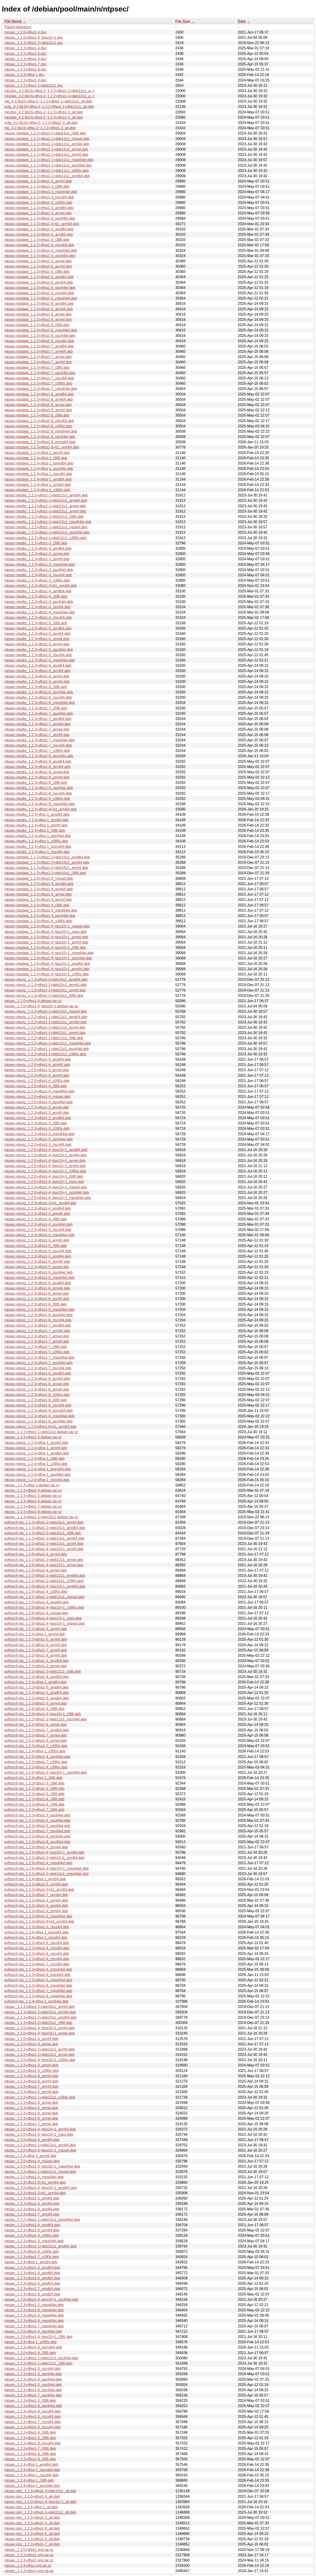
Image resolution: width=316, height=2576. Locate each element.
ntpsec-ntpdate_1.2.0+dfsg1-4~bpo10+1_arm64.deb (46, 969)
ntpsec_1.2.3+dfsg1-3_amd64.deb (32, 2268)
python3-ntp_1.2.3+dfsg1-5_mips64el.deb (38, 1980)
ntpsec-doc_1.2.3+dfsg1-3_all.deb (32, 2518)
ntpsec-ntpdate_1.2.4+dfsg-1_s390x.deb (37, 490)
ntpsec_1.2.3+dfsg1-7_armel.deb (31, 2124)
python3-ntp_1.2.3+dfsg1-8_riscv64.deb (36, 1959)
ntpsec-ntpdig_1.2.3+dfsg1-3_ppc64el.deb (38, 570)
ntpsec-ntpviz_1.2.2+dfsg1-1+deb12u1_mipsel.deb (45, 1011)
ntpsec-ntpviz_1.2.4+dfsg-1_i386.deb (34, 1458)
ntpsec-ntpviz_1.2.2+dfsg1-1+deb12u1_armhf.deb (45, 1033)
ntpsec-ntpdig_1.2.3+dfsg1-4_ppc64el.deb (38, 602)
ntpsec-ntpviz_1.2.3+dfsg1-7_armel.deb (36, 1336)
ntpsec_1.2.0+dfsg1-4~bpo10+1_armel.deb (39, 2033)
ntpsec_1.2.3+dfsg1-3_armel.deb (31, 2103)
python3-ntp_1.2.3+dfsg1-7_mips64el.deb (38, 1991)
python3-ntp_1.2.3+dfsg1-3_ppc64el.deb (37, 1815)
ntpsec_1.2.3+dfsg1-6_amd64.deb (32, 2278)
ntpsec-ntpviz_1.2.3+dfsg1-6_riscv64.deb (37, 1320)
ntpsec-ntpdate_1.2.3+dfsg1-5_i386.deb (36, 272)
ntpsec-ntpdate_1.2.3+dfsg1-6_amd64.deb (39, 304)
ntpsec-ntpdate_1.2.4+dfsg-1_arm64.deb (37, 485)
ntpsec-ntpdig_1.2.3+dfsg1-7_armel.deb (36, 729)
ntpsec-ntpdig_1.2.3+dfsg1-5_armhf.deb (36, 644)
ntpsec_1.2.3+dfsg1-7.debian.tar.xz (33, 1506)
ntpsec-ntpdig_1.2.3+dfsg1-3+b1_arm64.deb (40, 586)
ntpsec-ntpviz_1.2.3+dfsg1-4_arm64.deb (37, 1214)
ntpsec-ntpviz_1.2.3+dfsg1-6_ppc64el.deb (38, 1315)
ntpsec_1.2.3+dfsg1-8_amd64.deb (32, 2294)
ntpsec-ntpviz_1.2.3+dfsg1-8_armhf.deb (36, 1389)
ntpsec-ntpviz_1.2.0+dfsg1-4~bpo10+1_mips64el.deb (47, 1198)
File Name (13, 21)
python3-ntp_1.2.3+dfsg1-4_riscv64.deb (36, 1948)
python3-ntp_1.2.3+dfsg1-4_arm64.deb (36, 1900)
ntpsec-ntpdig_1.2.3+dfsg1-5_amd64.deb (37, 628)
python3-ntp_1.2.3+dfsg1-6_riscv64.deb (36, 1954)
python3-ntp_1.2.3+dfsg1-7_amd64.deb (36, 1730)
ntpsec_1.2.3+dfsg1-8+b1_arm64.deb (35, 2182)
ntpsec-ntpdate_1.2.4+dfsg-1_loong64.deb (38, 463)
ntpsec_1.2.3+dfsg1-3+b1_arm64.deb (35, 2193)
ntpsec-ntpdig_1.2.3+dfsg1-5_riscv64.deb (38, 655)
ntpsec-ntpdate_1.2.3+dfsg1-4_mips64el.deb (40, 250)
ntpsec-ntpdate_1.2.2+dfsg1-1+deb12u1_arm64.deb (46, 144)
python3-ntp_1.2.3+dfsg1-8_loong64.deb (37, 1975)
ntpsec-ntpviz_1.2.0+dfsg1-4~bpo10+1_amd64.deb (46, 1150)
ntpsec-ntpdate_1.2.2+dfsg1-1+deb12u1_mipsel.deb (46, 139)
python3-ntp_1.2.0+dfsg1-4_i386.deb (34, 1709)
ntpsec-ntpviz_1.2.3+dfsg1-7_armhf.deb (36, 1341)
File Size (182, 21)
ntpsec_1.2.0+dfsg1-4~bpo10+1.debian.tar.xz (41, 1006)
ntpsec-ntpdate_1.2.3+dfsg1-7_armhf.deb (38, 362)
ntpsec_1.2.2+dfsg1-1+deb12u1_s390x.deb (39, 2097)
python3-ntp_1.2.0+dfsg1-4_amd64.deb (36, 1602)
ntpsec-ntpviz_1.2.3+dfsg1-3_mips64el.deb (39, 1134)
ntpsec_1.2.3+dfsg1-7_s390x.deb (31, 2257)
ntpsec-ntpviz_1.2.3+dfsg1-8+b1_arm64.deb (40, 1427)
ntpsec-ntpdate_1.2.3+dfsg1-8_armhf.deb (38, 410)
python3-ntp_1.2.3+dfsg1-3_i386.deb (34, 1783)
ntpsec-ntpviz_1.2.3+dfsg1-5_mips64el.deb (39, 1278)
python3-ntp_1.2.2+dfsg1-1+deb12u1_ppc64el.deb (45, 1719)
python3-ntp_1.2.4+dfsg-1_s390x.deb (34, 1751)
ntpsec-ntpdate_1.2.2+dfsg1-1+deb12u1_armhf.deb (46, 155)
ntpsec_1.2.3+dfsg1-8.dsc (25, 69)
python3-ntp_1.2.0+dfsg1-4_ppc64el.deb (37, 1757)
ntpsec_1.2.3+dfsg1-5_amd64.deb (32, 2283)
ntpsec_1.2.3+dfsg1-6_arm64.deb (31, 2204)
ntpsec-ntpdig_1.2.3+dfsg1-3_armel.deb (36, 554)
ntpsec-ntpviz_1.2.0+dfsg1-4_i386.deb (35, 1086)
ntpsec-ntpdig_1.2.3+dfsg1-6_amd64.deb (37, 665)
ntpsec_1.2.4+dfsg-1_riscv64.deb (31, 2475)
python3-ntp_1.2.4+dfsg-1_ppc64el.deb (36, 2001)
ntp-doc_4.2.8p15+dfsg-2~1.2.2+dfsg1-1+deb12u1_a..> (49, 91)
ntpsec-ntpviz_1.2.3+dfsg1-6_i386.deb (35, 1304)
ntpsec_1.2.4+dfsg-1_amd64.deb (31, 2465)
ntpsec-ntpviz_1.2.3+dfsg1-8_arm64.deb (37, 1379)
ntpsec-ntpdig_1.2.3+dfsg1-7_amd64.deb (37, 719)
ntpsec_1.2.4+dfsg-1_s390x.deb (30, 2342)
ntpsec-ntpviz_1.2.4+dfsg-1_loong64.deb (37, 1469)
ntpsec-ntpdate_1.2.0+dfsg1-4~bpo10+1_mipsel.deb (46, 926)
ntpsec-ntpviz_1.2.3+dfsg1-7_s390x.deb (36, 1352)
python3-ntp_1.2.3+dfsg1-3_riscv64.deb (36, 1927)
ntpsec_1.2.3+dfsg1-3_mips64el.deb (34, 2241)
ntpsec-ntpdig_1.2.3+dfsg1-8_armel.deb (36, 772)
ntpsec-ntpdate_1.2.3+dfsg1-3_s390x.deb (38, 203)
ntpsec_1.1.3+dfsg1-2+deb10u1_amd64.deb (40, 2017)
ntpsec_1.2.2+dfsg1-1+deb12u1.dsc (33, 85)
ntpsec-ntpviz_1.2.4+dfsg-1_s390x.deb (35, 1464)
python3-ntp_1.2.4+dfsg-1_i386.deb (33, 1778)
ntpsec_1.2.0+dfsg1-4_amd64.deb (32, 2225)
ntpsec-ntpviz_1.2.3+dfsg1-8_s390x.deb (36, 1395)
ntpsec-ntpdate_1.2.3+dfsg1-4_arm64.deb (38, 234)
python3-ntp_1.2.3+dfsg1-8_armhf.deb (35, 1655)
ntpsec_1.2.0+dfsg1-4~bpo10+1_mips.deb (38, 2134)
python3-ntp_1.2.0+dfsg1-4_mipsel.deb (36, 1613)
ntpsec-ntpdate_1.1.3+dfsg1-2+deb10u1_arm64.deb (46, 862)
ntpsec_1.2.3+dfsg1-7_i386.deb (30, 2448)
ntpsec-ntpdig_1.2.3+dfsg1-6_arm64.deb (37, 671)
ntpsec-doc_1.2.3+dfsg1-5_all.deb (32, 2539)
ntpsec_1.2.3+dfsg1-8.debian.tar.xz (33, 1512)
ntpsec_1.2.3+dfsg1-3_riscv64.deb (32, 2369)
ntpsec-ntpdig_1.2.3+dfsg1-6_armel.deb (36, 676)
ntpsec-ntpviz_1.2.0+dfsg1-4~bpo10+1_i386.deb (43, 1176)
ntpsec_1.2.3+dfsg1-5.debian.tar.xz (33, 1496)
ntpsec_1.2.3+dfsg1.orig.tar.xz (28, 2560)
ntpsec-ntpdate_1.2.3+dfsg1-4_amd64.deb (39, 229)
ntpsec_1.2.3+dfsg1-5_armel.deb (31, 2108)
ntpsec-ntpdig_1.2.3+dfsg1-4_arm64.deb (37, 607)
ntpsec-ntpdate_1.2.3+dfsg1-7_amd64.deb (39, 346)
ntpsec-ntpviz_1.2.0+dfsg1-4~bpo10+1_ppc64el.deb (46, 1192)
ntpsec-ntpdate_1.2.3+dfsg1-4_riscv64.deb (39, 245)
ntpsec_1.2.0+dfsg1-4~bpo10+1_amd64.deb (40, 2188)
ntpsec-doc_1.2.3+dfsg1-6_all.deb (32, 2534)
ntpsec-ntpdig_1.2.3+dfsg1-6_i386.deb (35, 687)
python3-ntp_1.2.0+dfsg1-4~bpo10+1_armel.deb (43, 1565)
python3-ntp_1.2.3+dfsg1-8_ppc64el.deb (37, 1842)
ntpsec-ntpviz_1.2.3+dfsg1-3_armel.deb (36, 1107)
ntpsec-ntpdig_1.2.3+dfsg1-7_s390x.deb (37, 751)
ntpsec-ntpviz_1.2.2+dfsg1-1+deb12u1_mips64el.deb (47, 1043)
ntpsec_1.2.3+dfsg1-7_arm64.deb (31, 2214)
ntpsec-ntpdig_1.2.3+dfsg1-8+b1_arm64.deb (40, 809)
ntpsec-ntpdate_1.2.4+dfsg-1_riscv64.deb (38, 474)
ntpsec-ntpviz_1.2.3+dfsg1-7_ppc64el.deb (38, 1363)
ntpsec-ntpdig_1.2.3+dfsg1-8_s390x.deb (37, 799)
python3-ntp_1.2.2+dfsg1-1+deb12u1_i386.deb (42, 1671)
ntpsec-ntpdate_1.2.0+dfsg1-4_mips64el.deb (40, 910)
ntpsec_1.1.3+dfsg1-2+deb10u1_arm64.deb (40, 2012)
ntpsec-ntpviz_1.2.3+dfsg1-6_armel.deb (36, 1293)
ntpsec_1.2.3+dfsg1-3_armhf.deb (31, 2065)
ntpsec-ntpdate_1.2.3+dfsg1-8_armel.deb (38, 405)
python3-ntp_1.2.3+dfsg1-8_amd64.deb (36, 1698)
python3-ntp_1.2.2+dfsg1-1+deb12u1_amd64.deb (44, 1576)
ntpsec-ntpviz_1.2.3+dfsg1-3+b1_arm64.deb (40, 1203)
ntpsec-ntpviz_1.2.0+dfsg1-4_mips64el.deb (39, 1091)
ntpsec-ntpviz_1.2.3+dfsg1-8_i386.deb (35, 1400)
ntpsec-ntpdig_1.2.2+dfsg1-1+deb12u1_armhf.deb (45, 511)
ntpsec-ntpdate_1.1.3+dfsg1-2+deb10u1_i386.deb (45, 873)
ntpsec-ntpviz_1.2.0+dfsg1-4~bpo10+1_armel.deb (45, 1161)
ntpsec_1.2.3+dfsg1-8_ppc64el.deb (33, 2406)
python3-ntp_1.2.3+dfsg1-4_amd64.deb (36, 1677)
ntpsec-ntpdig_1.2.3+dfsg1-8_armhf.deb (36, 777)
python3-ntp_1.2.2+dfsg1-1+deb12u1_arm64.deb (44, 1858)
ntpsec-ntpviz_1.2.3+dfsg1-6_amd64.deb (37, 1283)
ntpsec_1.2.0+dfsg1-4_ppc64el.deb (33, 2331)
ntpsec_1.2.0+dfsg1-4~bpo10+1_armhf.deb (39, 2028)
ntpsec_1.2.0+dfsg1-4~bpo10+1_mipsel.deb (40, 2150)
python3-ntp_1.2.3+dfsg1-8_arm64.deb (36, 1911)
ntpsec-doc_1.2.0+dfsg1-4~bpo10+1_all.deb (40, 2502)
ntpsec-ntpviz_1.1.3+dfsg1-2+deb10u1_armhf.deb (45, 990)
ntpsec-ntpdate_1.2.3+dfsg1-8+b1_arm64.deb (41, 447)
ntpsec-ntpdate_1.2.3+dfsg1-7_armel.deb (38, 357)
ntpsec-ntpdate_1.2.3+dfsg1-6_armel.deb (38, 314)
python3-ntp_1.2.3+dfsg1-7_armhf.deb (35, 1650)
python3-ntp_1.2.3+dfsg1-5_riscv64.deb (36, 1943)
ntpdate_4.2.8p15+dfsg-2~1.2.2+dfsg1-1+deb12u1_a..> (49, 96)
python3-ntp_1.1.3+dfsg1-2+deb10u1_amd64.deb (44, 1528)
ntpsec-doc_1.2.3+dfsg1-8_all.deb (32, 2528)
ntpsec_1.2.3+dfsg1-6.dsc (25, 59)
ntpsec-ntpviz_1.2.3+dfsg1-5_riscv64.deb (37, 1251)
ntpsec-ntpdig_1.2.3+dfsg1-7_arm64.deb (37, 724)
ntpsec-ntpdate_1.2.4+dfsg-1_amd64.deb (38, 479)
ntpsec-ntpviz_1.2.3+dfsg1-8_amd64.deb (37, 1373)
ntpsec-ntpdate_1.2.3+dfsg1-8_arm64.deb (38, 399)
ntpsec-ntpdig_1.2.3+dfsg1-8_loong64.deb (38, 756)
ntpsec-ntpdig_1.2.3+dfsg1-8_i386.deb (35, 783)
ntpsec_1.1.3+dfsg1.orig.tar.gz (29, 2571)
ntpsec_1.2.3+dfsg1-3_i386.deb (30, 2400)
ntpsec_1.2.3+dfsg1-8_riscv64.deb (32, 2443)
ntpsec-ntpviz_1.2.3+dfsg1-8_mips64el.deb (39, 1416)
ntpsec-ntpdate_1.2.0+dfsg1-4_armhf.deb (38, 900)
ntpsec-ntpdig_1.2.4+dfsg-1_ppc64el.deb (37, 836)
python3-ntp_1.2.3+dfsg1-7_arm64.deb (36, 1895)
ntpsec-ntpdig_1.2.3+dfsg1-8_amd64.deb (37, 761)
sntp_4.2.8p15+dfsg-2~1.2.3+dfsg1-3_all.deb (41, 123)
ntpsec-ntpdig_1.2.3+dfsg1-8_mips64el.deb (39, 804)
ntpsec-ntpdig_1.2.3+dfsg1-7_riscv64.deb (38, 745)
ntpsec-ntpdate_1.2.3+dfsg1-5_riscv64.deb (39, 293)
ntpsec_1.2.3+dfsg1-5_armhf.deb (31, 2092)
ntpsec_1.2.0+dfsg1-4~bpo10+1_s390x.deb (39, 2060)
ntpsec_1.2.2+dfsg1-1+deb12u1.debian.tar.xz (41, 1432)
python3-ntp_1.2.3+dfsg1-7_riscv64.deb (36, 1964)
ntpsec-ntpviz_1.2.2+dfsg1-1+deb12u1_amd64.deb (45, 1017)
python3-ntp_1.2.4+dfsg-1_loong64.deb (36, 1932)
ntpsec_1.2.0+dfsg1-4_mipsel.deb (32, 2161)
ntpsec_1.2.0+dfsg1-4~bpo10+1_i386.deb (38, 2337)
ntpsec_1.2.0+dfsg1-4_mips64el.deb (34, 2177)
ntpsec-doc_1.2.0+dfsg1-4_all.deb (32, 2496)
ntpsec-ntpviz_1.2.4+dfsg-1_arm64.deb (36, 1443)
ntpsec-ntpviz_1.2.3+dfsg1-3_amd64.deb (37, 1118)
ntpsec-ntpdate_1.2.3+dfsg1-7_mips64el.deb (40, 389)
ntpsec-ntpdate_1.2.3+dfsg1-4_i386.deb (36, 240)
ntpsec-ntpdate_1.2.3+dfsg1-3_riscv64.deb (39, 197)
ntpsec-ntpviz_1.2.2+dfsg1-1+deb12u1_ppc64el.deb (46, 1049)
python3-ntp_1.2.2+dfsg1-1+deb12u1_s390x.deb (44, 1581)
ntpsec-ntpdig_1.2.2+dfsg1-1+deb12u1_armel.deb (45, 506)
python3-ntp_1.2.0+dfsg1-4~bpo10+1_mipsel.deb (44, 1624)
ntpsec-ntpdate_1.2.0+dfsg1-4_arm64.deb (38, 889)
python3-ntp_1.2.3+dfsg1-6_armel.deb (35, 1725)
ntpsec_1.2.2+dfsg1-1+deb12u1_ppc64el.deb (41, 2358)
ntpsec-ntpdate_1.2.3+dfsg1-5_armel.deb (38, 261)
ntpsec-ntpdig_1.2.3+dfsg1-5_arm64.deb (37, 634)
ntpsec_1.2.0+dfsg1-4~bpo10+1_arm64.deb (40, 2129)
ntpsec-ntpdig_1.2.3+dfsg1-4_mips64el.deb (39, 612)
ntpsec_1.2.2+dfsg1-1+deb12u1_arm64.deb (40, 2145)
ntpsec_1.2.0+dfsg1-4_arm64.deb (31, 2140)
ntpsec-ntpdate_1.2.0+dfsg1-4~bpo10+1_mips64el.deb (49, 953)
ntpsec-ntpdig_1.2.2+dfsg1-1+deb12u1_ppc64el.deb (46, 532)
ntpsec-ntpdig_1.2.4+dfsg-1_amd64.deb (36, 814)
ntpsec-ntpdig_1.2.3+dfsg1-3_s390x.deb (37, 580)
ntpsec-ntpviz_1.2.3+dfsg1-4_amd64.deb (37, 1208)
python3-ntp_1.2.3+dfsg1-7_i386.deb (34, 1810)
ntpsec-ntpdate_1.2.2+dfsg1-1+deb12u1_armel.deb (46, 149)
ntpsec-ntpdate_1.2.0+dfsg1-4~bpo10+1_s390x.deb (46, 974)
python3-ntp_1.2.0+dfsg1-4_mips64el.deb (38, 1863)
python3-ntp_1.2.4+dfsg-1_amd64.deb (35, 1682)
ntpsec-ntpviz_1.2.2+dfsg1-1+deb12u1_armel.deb (44, 1027)
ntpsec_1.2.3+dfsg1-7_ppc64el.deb (33, 2395)
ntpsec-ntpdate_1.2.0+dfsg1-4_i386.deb (36, 905)
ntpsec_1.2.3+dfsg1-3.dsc (25, 80)
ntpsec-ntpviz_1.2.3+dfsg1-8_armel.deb (36, 1384)
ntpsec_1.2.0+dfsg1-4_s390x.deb (31, 2071)
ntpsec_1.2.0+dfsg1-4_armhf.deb (31, 2039)
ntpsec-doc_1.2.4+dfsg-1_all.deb (31, 2507)
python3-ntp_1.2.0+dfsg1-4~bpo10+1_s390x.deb (44, 1607)
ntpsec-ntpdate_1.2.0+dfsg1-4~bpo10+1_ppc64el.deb (48, 958)
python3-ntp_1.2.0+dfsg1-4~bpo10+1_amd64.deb (44, 1586)
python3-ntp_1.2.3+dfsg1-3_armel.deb (35, 1666)
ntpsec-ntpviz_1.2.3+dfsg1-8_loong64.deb (38, 1411)
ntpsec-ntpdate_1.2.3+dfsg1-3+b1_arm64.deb (41, 224)
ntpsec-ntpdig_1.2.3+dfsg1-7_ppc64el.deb (38, 713)
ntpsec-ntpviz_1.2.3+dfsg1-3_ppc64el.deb (38, 1139)
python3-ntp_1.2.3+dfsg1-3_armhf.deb (35, 1629)
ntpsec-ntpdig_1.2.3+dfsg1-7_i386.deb (35, 708)
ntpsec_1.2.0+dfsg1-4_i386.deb (30, 2353)
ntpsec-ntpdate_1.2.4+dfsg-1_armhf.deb (37, 453)
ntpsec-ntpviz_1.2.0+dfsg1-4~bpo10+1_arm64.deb (45, 1155)
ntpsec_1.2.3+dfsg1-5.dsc (25, 54)
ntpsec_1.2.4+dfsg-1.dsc (24, 75)
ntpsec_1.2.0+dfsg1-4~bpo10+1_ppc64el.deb (41, 2299)
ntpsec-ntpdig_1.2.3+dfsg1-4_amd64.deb (37, 591)
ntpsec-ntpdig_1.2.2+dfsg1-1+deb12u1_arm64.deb (45, 500)
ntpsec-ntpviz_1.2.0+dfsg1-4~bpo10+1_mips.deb (44, 1182)
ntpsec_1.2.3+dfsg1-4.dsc (25, 48)
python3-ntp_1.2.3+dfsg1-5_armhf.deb (35, 1639)
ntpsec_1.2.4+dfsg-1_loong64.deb (32, 2470)
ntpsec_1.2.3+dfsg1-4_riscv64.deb (32, 2411)
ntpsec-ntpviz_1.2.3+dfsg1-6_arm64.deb (37, 1288)
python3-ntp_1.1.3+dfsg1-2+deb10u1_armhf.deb (43, 1522)
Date (242, 21)
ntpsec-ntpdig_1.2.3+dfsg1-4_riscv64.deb (38, 617)
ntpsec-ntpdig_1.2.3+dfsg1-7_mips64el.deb (39, 740)
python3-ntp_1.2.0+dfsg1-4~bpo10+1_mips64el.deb (46, 1868)
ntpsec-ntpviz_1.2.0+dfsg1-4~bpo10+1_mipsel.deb (45, 1187)
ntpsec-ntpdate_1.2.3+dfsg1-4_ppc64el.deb (39, 256)
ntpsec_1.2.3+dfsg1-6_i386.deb (30, 2454)
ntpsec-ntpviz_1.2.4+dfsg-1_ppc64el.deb (37, 1475)
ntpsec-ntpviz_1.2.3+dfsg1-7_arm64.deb (37, 1331)
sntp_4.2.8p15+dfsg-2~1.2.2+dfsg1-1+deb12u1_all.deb (49, 107)
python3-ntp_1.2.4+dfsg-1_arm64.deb (35, 1879)
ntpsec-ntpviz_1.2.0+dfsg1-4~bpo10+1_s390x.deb (45, 1171)
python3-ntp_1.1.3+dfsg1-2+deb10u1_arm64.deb (44, 1538)
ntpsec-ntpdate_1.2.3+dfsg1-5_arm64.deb (38, 282)
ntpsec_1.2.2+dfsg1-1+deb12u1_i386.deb (38, 2363)
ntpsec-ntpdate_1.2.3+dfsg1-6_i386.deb (36, 325)
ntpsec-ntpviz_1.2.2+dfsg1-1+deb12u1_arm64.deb (45, 1022)
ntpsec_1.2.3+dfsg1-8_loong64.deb (33, 2347)
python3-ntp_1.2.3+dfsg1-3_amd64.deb (36, 1661)
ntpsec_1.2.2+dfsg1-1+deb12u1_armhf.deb (39, 2049)
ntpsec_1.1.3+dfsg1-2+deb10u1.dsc (33, 43)
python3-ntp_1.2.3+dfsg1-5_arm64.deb (36, 1884)
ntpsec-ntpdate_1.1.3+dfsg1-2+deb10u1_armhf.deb (46, 868)
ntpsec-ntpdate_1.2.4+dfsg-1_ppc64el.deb (38, 469)
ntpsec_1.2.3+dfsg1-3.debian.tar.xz (33, 1437)
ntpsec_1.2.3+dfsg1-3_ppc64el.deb (33, 2374)
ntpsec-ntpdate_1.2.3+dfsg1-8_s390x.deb (38, 426)
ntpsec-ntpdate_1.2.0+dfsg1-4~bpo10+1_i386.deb (45, 948)
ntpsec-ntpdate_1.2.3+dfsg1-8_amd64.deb (39, 394)
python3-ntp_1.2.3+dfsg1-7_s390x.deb (35, 1762)
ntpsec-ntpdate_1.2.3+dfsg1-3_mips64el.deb (40, 192)
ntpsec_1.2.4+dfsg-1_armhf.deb (30, 2156)
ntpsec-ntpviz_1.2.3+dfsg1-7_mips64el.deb (39, 1357)
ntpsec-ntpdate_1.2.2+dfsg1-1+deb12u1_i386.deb (45, 133)
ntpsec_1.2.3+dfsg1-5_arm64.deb (31, 2198)
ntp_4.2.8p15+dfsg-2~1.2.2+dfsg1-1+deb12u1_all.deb (48, 101)
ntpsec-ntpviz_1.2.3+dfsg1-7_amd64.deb (37, 1325)
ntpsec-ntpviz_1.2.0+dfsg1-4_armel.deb (36, 1070)
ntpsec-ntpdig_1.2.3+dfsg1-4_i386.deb (35, 596)
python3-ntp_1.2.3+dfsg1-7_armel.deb (35, 1735)
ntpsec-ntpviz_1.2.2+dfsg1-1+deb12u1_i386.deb (43, 1038)
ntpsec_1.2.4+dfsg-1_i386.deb (29, 2480)
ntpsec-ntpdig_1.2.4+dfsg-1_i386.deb (34, 831)
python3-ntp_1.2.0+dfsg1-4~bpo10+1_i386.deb (42, 1714)
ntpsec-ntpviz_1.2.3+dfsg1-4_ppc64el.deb (38, 1224)
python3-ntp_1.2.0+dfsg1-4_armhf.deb (35, 1554)
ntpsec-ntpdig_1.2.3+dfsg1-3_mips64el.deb (39, 564)
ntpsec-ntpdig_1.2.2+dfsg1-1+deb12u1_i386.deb (43, 517)
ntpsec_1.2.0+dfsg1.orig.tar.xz (28, 2550)
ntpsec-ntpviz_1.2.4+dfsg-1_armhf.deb (35, 1448)
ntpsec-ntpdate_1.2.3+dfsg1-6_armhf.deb (38, 320)
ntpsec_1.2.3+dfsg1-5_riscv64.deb (32, 2417)
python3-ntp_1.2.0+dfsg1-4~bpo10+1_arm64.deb (44, 1852)
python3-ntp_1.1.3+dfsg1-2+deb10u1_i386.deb (42, 1533)
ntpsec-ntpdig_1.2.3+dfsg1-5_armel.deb (36, 639)
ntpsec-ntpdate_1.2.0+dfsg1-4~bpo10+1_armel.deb (46, 937)
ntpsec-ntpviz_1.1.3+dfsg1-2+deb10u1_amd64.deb (45, 979)
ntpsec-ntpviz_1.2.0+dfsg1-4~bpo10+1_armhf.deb (45, 1166)
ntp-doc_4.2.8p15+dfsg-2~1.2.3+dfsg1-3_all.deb (43, 112)
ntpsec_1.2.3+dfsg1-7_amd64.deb (32, 2289)
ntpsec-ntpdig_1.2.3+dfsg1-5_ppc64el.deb (38, 650)
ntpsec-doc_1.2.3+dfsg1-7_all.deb (32, 2544)
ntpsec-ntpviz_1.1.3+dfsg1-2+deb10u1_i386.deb (43, 996)
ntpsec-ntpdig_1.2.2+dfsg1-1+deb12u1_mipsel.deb (45, 527)
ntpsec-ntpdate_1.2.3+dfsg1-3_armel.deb (38, 213)
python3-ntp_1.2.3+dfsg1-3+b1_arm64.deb (39, 1890)
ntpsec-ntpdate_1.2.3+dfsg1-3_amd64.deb (39, 208)
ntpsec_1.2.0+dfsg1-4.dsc (25, 32)
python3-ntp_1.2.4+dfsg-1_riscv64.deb (35, 1938)
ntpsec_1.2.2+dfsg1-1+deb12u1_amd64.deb (40, 2246)
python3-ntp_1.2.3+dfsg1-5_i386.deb (34, 1794)
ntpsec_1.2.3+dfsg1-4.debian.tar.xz (33, 1490)
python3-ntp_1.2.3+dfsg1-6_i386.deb (34, 1799)
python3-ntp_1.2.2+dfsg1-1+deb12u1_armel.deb (43, 1560)
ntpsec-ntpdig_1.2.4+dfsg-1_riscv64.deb (37, 852)
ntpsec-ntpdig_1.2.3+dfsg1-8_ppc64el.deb (38, 788)
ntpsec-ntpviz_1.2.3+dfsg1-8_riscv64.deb (37, 1405)
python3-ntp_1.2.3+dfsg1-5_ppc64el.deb (37, 1826)
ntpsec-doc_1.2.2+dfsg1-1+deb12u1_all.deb (40, 2512)
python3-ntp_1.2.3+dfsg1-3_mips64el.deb (38, 1916)
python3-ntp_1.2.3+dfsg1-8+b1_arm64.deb (39, 1921)
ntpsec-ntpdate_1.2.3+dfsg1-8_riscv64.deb (39, 421)
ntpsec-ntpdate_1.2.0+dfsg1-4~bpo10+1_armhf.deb (46, 942)
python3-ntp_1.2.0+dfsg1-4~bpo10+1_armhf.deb (43, 1549)
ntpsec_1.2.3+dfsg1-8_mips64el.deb (34, 2310)
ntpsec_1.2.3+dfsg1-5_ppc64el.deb (33, 2385)
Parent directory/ (17, 27)
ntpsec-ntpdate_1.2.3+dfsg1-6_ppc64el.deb (39, 336)
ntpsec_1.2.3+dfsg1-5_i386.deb (30, 2438)
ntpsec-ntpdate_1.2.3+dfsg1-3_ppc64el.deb (39, 218)
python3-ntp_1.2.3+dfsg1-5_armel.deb (35, 1703)
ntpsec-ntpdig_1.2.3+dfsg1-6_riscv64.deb (38, 697)
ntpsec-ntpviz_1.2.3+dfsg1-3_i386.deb (35, 1123)
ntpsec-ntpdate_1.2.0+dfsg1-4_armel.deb (38, 894)
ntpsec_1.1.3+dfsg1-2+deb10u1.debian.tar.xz (41, 1517)
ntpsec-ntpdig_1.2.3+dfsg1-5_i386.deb (35, 623)
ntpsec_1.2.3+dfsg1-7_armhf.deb (31, 2086)
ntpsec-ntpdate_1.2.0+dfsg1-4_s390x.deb (38, 921)
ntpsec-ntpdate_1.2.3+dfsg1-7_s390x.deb (38, 383)
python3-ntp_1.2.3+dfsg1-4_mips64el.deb (38, 1969)
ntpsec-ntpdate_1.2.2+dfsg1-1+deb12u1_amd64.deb (47, 176)
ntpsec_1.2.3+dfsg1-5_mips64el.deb (34, 2305)
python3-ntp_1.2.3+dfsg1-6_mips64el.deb (38, 1985)
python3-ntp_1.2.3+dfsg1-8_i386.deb (34, 1804)
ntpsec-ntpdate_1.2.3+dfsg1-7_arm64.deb (38, 351)
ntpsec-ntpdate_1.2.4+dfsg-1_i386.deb (35, 458)
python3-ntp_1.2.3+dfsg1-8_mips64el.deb (38, 1996)
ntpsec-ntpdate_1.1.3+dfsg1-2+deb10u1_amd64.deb (47, 857)
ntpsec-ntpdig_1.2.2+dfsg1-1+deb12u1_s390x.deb (45, 538)
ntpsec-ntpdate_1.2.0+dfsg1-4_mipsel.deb (38, 878)
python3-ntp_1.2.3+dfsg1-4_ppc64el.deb (37, 1820)
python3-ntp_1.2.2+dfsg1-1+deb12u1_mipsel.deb (44, 1597)
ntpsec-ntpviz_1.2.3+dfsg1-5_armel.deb (36, 1267)
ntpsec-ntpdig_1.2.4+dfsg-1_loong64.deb (37, 847)
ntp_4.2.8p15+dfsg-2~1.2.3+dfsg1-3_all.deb (40, 128)
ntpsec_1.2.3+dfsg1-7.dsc (25, 64)
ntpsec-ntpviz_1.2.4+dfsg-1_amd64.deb (36, 1453)
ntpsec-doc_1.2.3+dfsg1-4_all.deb (32, 2523)
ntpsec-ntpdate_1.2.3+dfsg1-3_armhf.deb (38, 181)
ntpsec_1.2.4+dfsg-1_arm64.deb (30, 2262)
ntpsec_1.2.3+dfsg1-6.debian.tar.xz (33, 1501)
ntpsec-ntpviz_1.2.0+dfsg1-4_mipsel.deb (37, 1097)
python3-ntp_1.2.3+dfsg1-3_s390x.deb (35, 1746)
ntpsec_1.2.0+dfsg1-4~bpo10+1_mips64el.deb (42, 2166)
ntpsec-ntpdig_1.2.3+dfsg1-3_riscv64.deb (38, 575)
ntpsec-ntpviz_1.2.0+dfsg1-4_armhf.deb (36, 1075)
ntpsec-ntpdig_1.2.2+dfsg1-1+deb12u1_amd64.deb (46, 495)
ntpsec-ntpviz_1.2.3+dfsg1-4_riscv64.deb (37, 1230)
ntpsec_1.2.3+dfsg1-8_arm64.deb (31, 2230)
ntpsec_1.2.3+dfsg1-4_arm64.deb (31, 2209)
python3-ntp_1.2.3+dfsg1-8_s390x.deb (35, 1767)
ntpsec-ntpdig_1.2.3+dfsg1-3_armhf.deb (36, 559)
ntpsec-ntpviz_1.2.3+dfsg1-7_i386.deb (35, 1347)
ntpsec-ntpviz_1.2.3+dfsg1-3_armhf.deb (36, 1113)
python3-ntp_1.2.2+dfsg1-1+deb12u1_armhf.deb (43, 1544)
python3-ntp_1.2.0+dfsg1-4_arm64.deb (36, 1847)
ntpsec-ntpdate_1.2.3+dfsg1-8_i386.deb (36, 415)
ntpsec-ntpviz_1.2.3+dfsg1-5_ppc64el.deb (38, 1272)
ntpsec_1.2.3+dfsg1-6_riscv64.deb (32, 2427)
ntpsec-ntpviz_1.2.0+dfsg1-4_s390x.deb (36, 1081)
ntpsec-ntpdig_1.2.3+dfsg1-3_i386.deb (35, 543)
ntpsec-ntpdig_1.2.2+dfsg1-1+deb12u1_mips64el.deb (47, 522)
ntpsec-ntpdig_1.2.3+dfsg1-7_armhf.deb (36, 735)
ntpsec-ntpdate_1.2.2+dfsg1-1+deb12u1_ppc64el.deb (48, 165)
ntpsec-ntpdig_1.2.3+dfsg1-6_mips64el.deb (39, 703)
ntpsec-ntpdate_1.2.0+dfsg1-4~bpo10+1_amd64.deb (47, 964)
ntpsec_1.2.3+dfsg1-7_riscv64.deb (32, 2422)
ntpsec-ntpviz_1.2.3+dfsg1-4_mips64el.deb (39, 1235)
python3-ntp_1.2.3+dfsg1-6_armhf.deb (35, 1645)
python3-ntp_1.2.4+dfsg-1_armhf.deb (34, 1634)
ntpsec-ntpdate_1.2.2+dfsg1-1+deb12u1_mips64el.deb (49, 160)
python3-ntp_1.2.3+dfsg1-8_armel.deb (35, 1741)
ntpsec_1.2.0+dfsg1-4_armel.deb (31, 2044)
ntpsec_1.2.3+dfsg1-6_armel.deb (31, 2113)
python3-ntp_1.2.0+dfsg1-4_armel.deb (35, 1570)
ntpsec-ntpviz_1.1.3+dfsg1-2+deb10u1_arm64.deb (45, 985)
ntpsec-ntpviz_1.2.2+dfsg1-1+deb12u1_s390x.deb (45, 1054)
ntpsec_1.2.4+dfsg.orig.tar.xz (27, 2566)
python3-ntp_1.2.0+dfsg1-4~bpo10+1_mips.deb (43, 1618)
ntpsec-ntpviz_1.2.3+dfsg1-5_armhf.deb (36, 1240)
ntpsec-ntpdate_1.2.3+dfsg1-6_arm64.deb (38, 309)
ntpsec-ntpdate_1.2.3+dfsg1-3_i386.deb (36, 186)
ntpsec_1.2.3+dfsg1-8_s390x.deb (31, 2252)
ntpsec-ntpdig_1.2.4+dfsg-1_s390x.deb (36, 841)
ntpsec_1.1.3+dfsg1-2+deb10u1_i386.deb (38, 2023)
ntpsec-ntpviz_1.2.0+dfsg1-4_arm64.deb (37, 1065)
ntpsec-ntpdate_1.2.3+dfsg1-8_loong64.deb (39, 442)
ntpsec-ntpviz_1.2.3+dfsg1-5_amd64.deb (37, 1256)
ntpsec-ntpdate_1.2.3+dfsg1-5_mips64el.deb (40, 298)
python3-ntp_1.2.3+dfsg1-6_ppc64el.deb (37, 1836)
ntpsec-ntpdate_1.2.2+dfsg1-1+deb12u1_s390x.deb (46, 171)
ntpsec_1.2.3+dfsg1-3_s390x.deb (31, 2235)
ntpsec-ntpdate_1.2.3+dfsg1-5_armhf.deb (38, 266)
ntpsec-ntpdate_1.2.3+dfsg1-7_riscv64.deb (39, 378)
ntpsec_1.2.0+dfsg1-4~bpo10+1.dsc (33, 37)
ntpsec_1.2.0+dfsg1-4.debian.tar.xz (33, 1001)
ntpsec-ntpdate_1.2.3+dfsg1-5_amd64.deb (39, 277)
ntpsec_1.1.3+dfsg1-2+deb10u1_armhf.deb (39, 2007)
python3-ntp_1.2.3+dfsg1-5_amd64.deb (36, 1693)
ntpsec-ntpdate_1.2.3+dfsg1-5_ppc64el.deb (39, 288)
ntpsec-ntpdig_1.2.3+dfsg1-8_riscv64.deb (38, 793)
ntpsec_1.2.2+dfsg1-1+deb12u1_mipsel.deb (40, 2172)
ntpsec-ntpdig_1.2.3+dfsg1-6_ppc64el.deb (38, 692)
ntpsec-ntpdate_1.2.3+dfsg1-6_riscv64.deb (39, 341)
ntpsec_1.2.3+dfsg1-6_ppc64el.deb (33, 2390)
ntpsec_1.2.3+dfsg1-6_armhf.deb (31, 2081)
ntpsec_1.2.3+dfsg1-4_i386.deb (30, 2432)
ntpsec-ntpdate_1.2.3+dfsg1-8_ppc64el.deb (39, 437)
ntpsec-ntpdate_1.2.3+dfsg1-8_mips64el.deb (40, 431)
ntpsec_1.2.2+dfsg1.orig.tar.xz (28, 2555)
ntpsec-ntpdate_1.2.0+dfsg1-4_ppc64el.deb (39, 916)
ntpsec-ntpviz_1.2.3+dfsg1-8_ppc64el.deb (38, 1421)
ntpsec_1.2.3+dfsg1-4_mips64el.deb (34, 2315)
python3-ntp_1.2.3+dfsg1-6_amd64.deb (36, 1687)
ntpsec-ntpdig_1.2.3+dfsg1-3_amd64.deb (37, 548)
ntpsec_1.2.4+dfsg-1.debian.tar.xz (32, 1485)
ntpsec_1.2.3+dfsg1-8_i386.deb (30, 2459)
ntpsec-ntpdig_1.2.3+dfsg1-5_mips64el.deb (39, 660)
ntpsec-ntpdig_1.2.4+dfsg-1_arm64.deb (36, 820)
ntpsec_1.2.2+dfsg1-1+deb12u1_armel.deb (39, 2055)
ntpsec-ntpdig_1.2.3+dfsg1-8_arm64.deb (37, 767)
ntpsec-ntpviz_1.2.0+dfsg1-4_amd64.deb (37, 1059)
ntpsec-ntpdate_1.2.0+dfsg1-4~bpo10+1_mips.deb (45, 932)
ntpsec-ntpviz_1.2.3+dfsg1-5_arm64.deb (37, 1262)
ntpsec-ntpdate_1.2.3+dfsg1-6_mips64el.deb (40, 330)
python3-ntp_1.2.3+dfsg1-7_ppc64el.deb (37, 1831)
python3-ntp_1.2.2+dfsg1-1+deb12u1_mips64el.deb (46, 1874)
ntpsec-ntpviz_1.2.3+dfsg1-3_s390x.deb (36, 1128)
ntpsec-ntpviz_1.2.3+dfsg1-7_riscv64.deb (37, 1368)
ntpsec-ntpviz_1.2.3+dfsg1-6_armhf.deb (36, 1299)
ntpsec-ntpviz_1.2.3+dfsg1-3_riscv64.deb (37, 1144)
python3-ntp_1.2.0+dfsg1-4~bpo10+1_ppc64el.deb (45, 1772)
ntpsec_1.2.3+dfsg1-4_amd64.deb (32, 2273)
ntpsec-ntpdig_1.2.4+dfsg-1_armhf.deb (35, 825)
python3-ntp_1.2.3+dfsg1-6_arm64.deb (36, 1906)
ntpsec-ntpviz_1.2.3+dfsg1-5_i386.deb (35, 1246)
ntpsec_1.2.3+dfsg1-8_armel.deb (31, 2118)
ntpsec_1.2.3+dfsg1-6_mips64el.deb (34, 2321)
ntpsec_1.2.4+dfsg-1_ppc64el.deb (32, 2486)
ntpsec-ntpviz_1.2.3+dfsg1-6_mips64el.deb (39, 1310)
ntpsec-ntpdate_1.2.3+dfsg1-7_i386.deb (36, 368)
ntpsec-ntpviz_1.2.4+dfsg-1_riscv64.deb (36, 1480)
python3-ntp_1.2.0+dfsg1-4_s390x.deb (35, 1592)
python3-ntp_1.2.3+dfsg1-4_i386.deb (34, 1789)
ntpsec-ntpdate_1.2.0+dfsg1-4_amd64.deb (39, 884)
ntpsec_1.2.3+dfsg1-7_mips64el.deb (34, 2326)
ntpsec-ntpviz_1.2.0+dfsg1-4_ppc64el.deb (38, 1102)
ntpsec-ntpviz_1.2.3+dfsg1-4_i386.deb (35, 1219)
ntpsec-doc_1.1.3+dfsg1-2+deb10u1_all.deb (40, 2491)
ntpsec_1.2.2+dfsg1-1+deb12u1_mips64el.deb (42, 2220)
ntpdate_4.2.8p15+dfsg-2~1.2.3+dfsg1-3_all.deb (43, 117)
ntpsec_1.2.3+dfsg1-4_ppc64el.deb (33, 2379)
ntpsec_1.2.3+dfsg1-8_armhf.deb (31, 2076)
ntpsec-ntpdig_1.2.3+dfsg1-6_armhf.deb (36, 682)
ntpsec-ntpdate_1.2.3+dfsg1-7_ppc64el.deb (39, 373)
